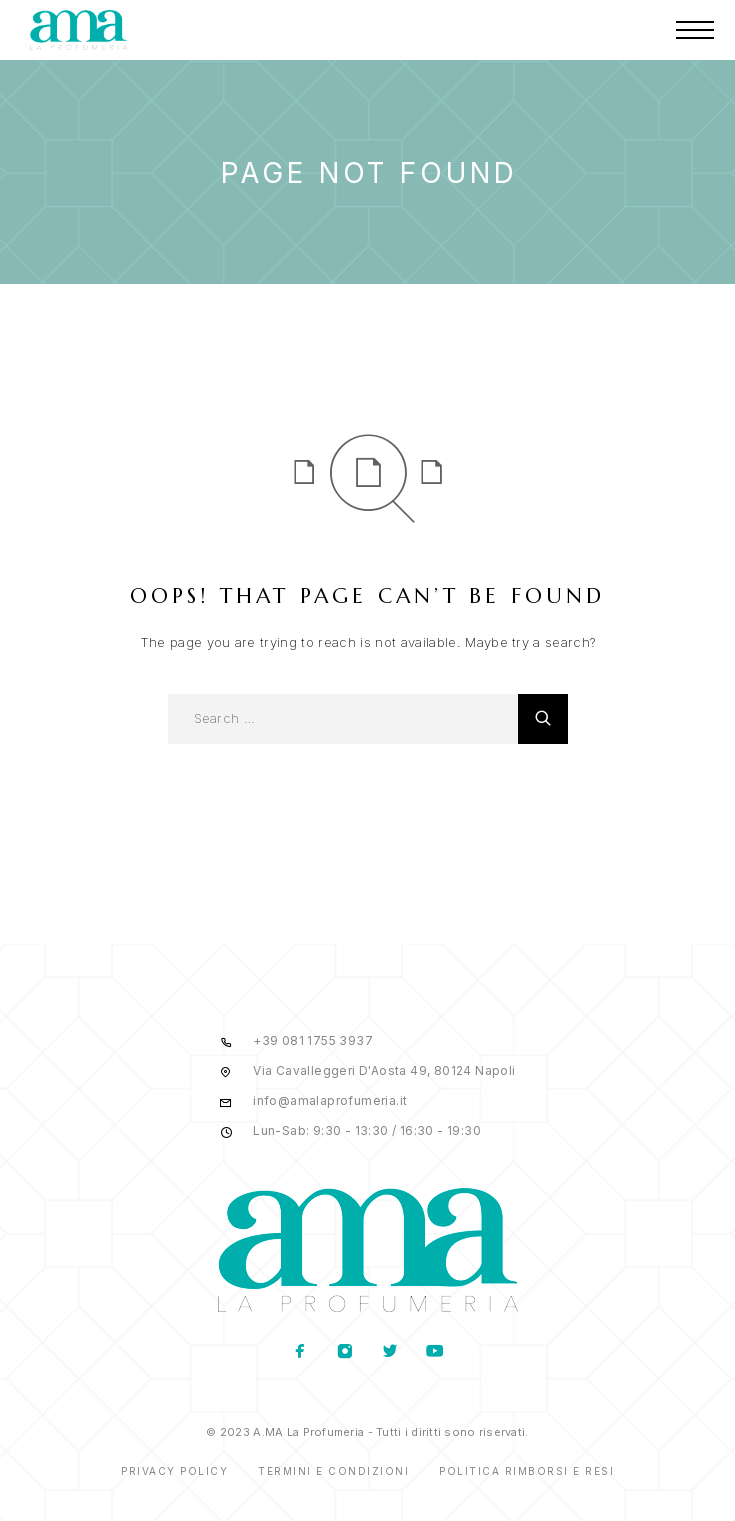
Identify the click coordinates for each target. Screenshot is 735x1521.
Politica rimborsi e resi (526, 1471)
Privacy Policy (174, 1471)
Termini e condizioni (333, 1471)
